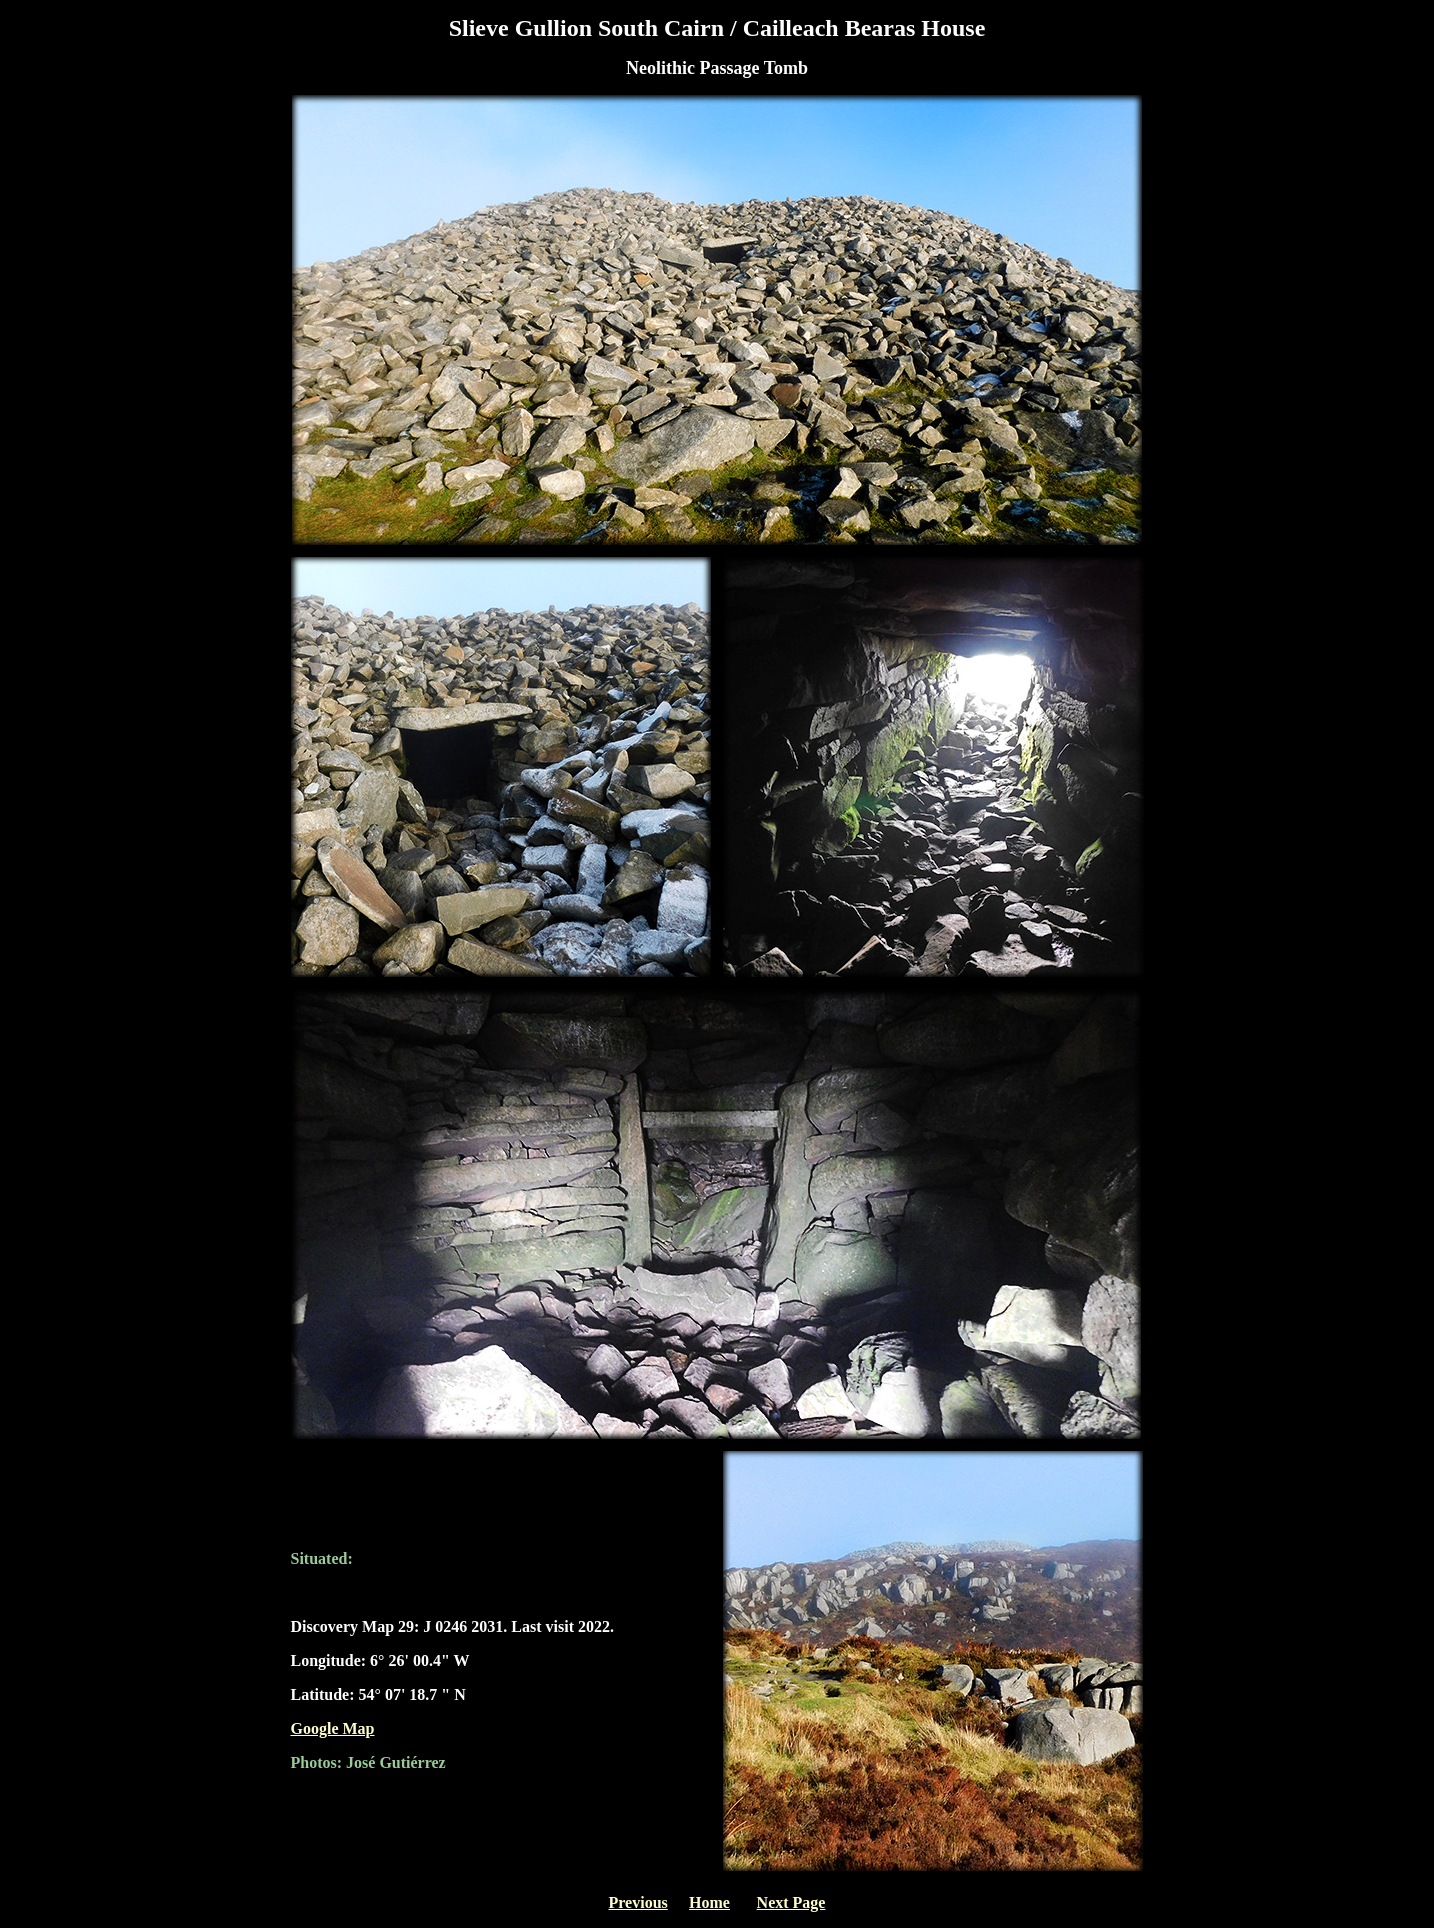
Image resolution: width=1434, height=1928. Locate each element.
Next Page (791, 1902)
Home (709, 1902)
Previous (638, 1902)
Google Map (333, 1728)
